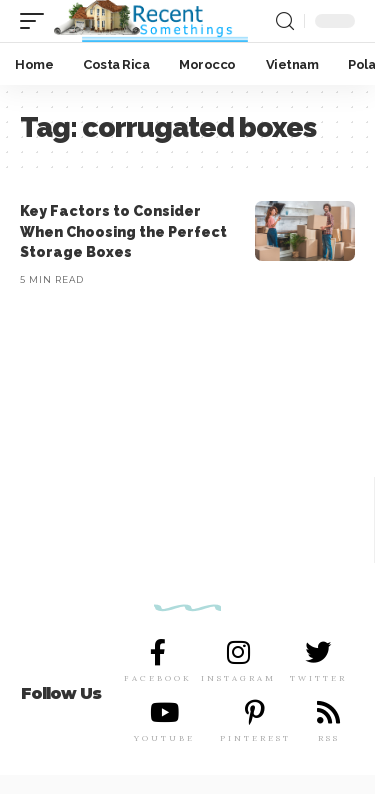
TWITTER (318, 678)
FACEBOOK (158, 678)
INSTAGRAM (238, 678)
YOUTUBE (164, 738)
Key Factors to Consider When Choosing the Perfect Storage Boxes (123, 231)
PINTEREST (255, 738)
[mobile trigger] (37, 21)
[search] (285, 21)
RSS (329, 738)
